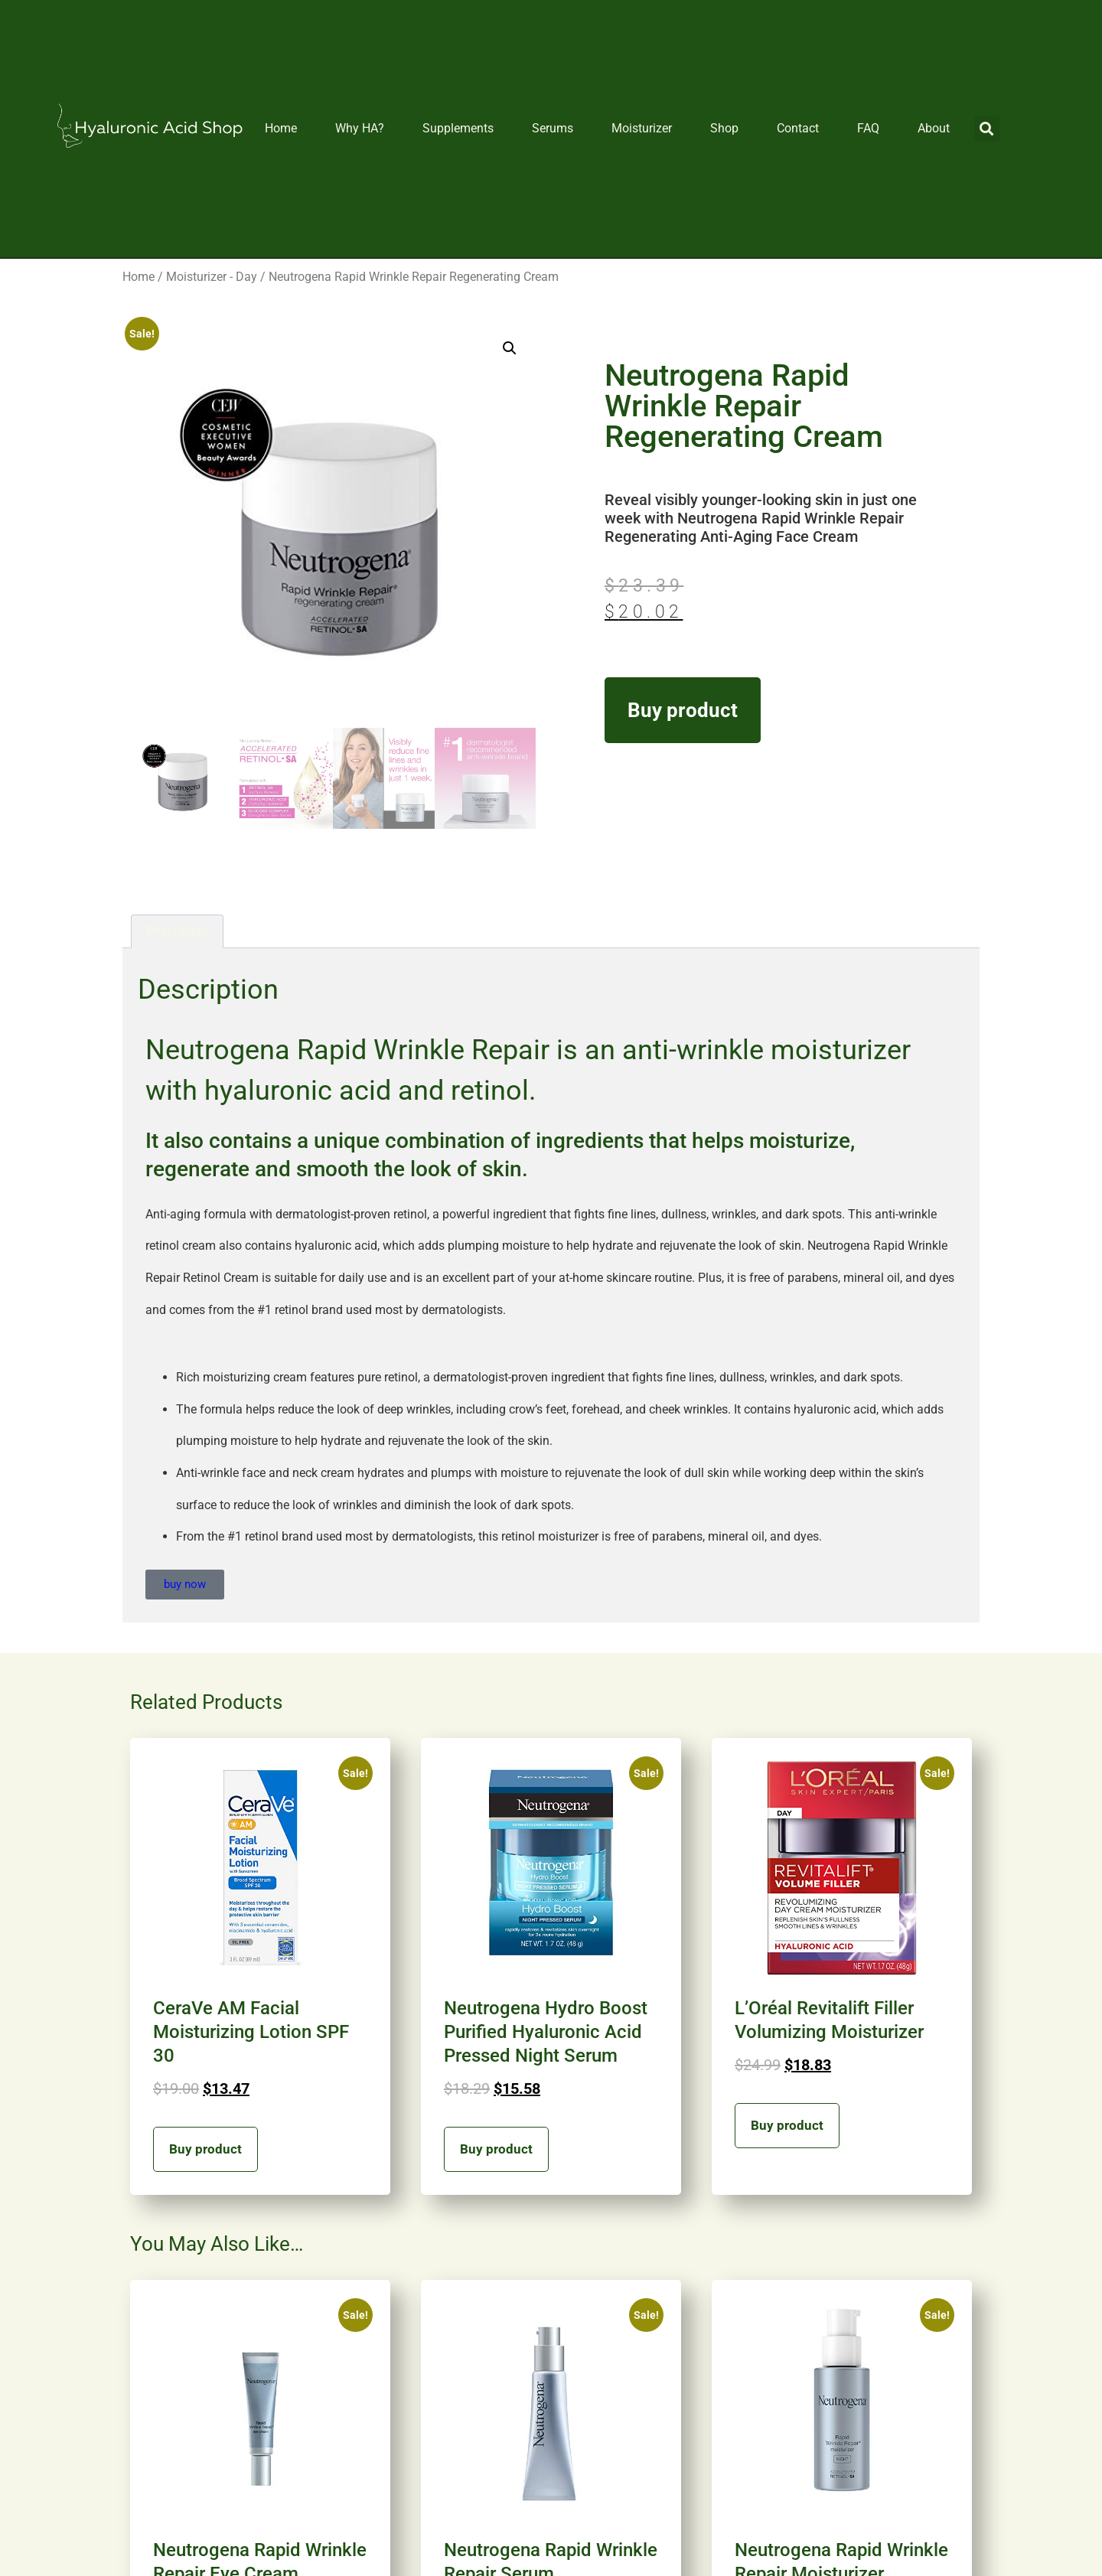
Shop (724, 128)
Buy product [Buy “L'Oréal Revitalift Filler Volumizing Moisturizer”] (787, 2125)
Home (281, 128)
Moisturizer (641, 128)
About (934, 128)
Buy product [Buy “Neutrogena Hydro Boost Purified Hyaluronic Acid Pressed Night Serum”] (496, 2149)
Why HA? (359, 128)
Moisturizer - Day (211, 276)
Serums (552, 128)
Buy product (683, 710)
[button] (986, 129)
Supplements (458, 128)
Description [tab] (177, 931)
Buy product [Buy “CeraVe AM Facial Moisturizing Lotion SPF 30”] (205, 2149)
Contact (798, 128)
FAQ (868, 128)
